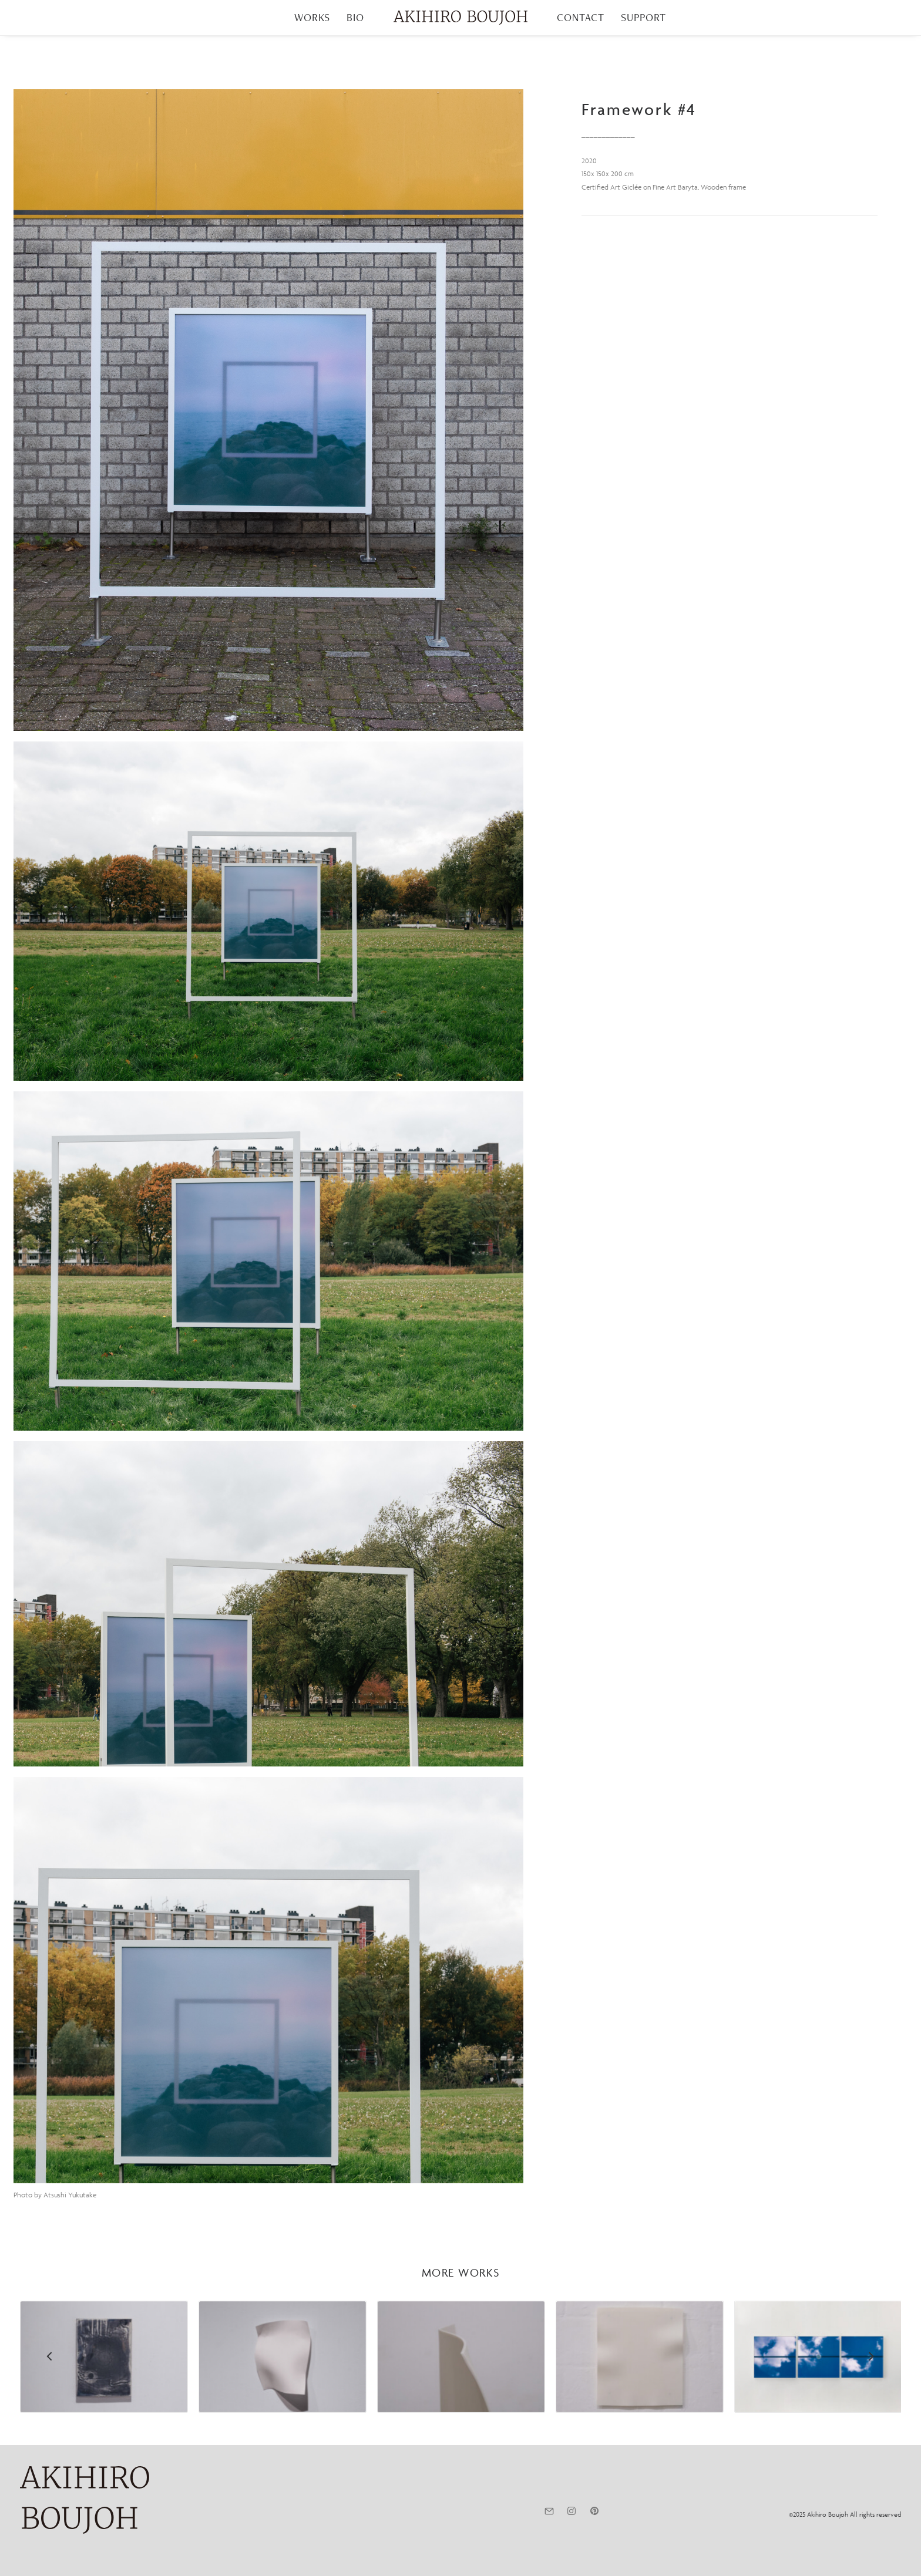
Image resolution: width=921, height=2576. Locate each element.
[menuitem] (312, 17)
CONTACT (580, 17)
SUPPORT (643, 17)
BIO (355, 17)
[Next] (871, 2387)
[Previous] (50, 2387)
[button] (268, 410)
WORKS (312, 17)
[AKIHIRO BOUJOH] (460, 18)
